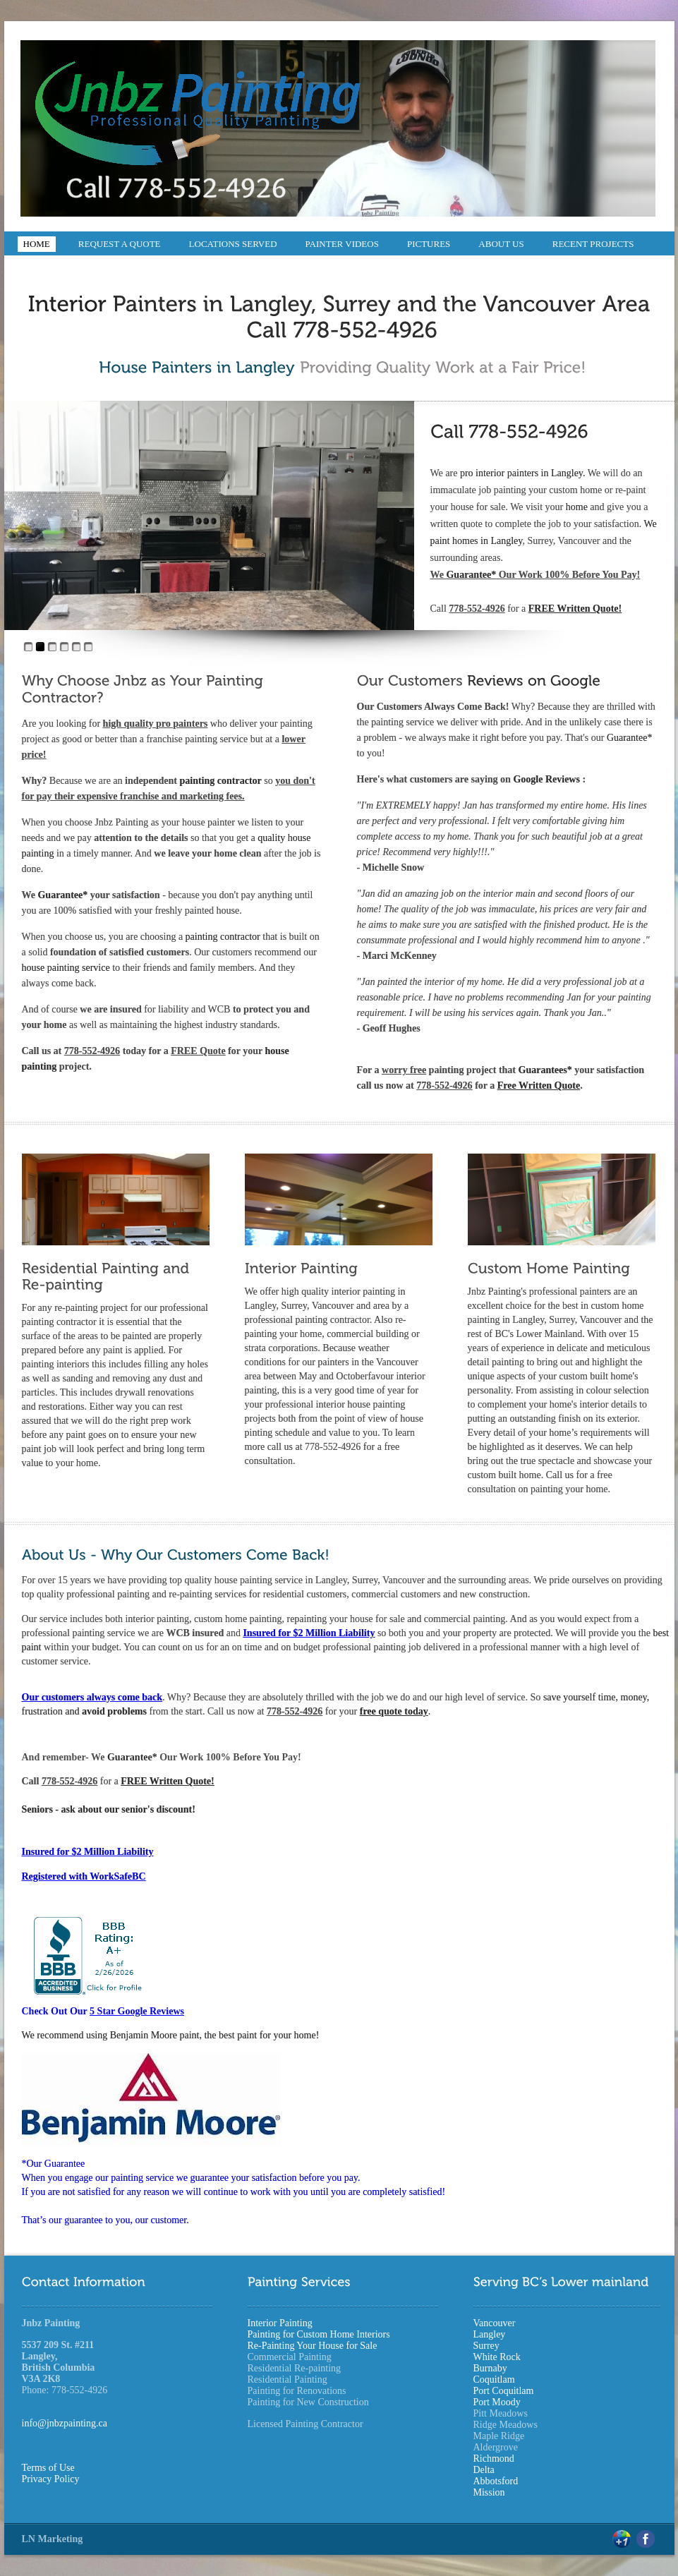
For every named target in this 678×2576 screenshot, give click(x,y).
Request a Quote (119, 243)
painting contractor (221, 780)
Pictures (428, 243)
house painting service (66, 967)
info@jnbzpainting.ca (64, 2423)
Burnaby (490, 2368)
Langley (489, 2334)
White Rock (497, 2357)
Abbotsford (496, 2481)
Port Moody (497, 2402)
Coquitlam (494, 2379)
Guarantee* (471, 574)
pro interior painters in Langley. (523, 473)
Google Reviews (547, 779)
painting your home (569, 1489)
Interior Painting (280, 2323)
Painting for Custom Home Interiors (319, 2334)
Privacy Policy (51, 2479)
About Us (500, 243)
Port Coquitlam (503, 2390)
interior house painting (361, 1404)
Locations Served (233, 243)
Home (36, 243)
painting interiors (56, 1364)
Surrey (486, 2345)
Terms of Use (48, 2467)
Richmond (493, 2458)
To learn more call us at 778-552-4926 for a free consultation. (330, 1446)
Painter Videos (342, 243)
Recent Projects (593, 243)
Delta (484, 2470)
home (578, 507)
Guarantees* (547, 1070)
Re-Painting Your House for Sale (312, 2345)
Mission (489, 2492)
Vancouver (494, 2323)
